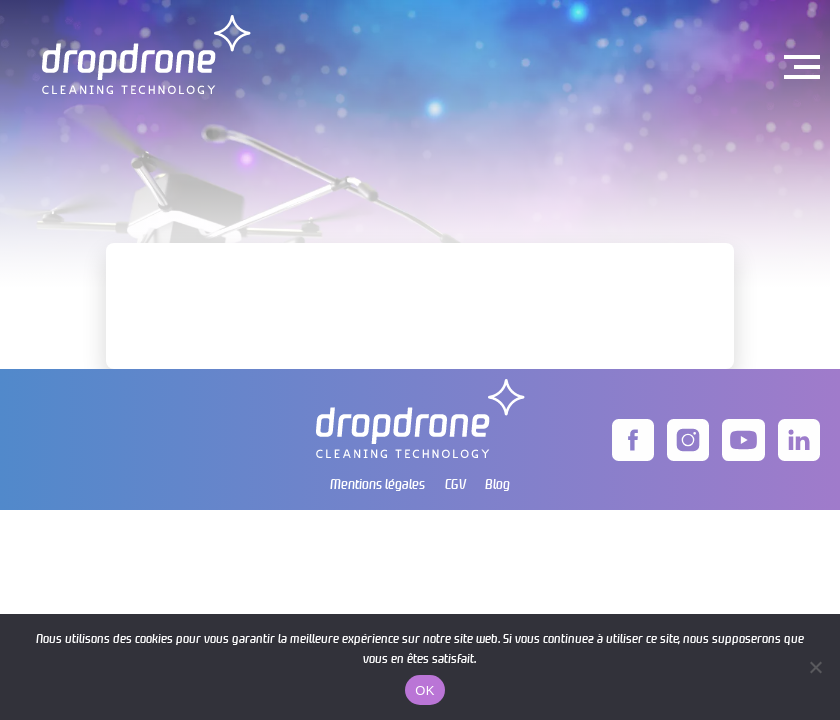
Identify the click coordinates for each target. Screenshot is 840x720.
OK (424, 690)
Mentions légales (377, 484)
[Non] (815, 667)
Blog (497, 484)
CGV (455, 484)
